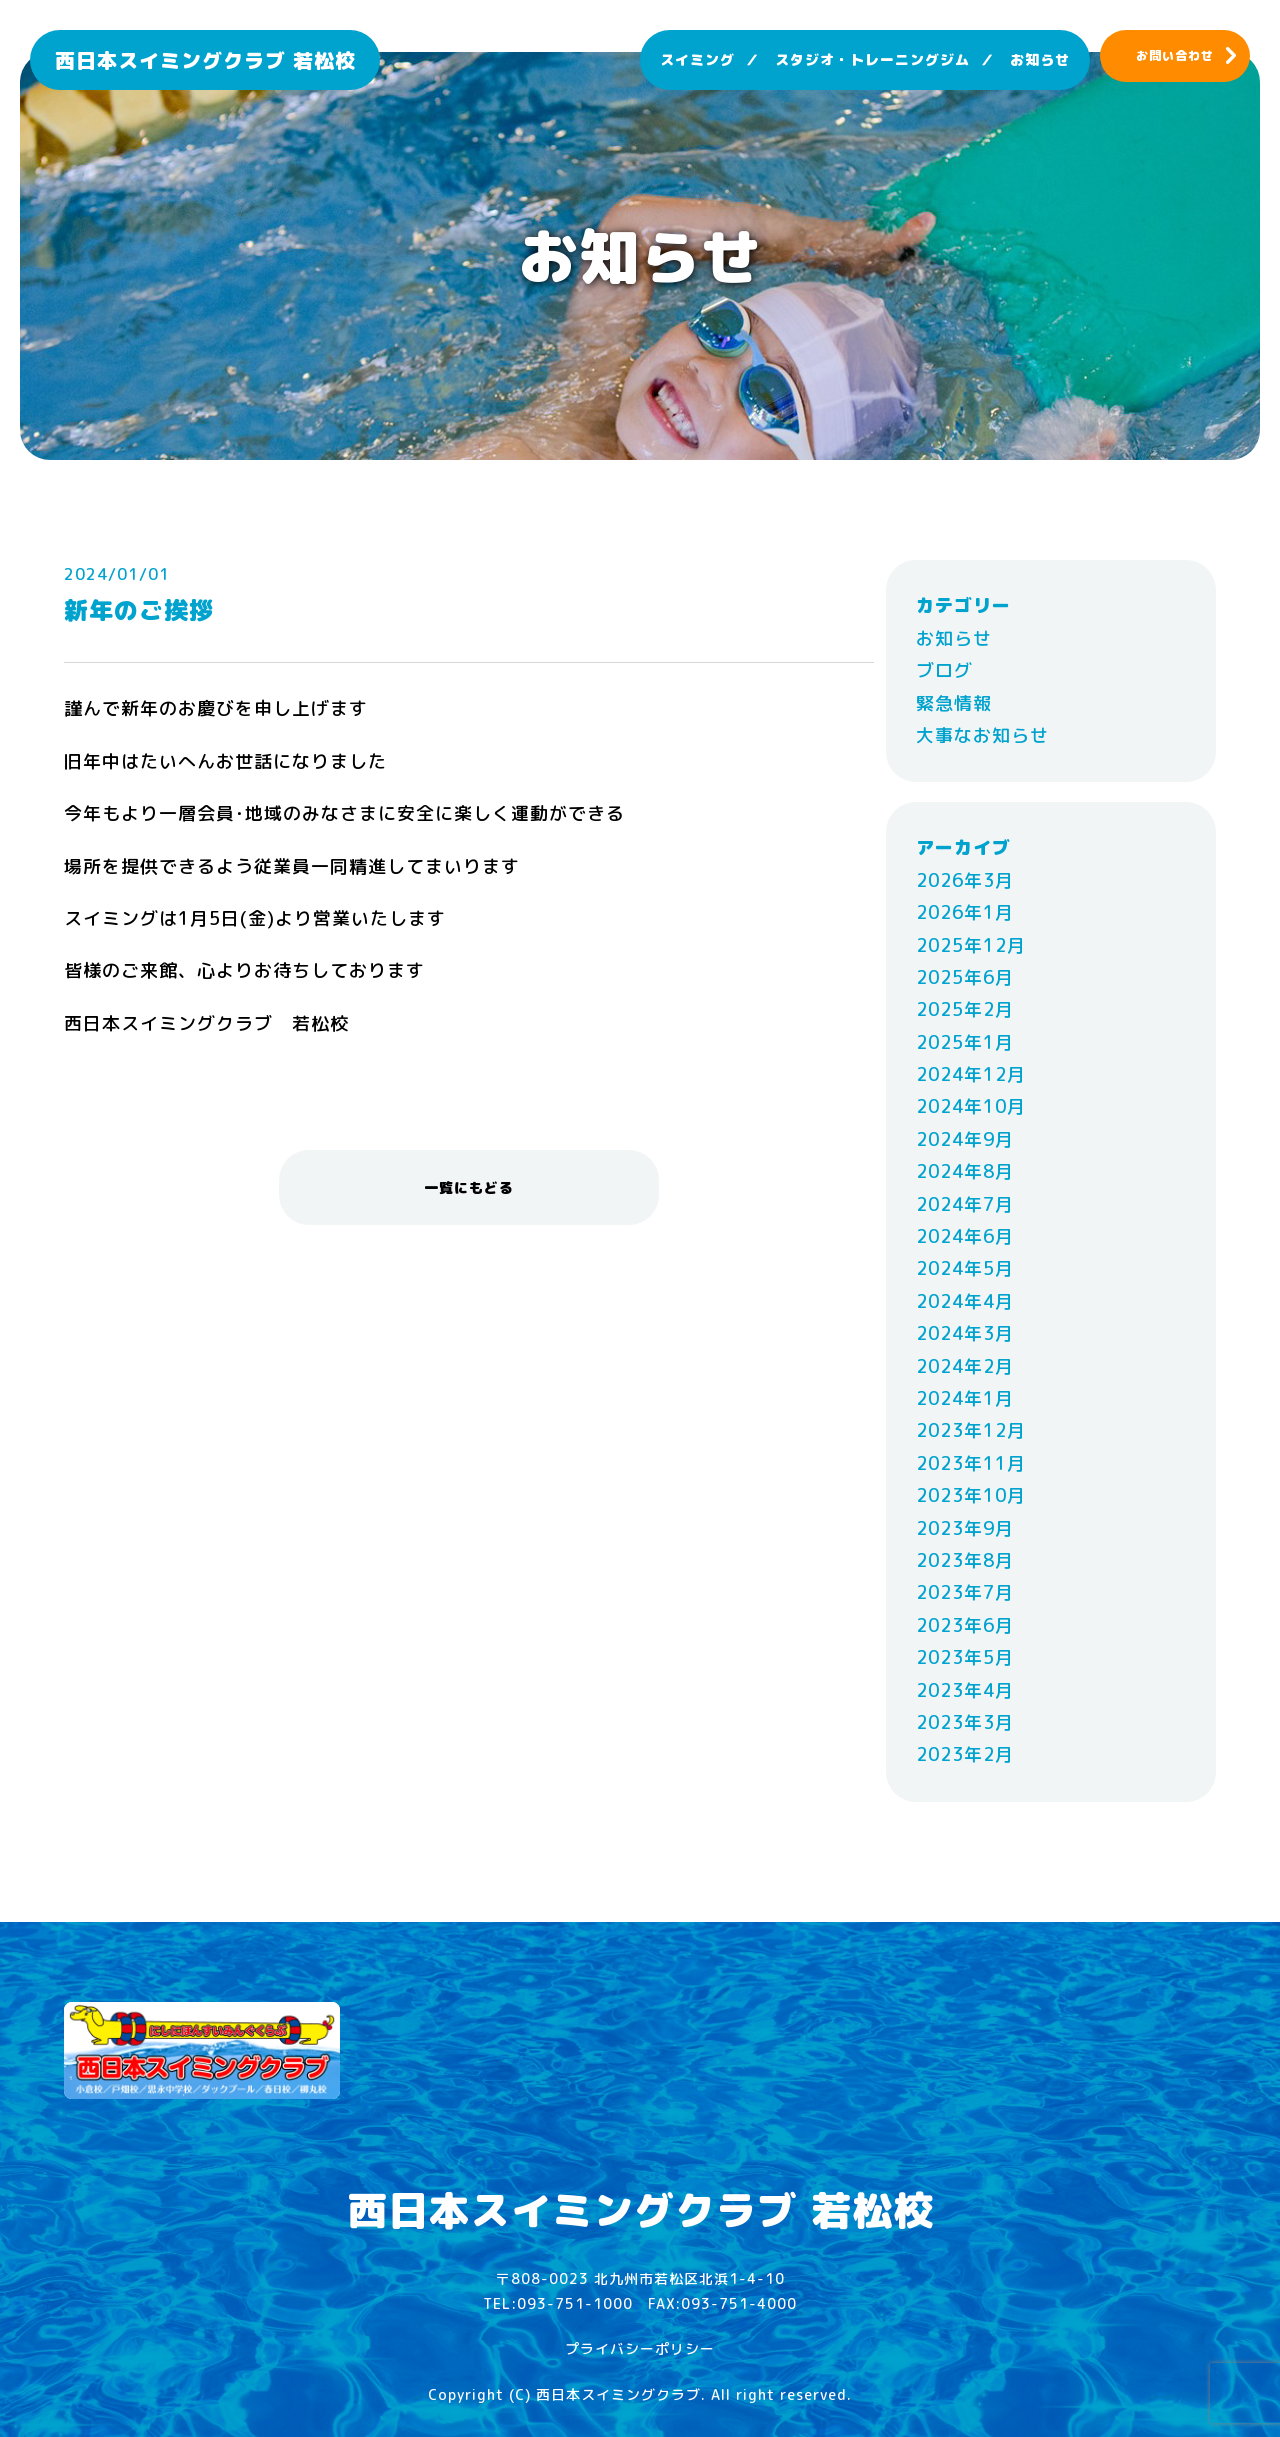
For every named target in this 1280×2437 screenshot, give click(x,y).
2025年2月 (965, 1009)
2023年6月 (965, 1625)
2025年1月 (965, 1042)
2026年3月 (965, 880)
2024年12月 (971, 1074)
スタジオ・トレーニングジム (872, 59)
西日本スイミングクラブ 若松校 (205, 60)
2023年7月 (965, 1592)
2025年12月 (971, 945)
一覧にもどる (469, 1187)
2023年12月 (971, 1430)
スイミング (697, 59)
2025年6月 (965, 977)
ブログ (944, 670)
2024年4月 (965, 1301)
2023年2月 (965, 1754)
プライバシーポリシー (640, 2348)
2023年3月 (965, 1722)
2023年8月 (965, 1560)
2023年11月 (971, 1463)
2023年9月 (965, 1528)
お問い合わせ (1175, 55)
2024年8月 (965, 1171)
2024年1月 (965, 1398)
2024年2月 (965, 1366)
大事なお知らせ (982, 735)
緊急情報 (954, 703)
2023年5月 (965, 1657)
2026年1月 (965, 912)
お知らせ (1040, 59)
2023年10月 (971, 1495)
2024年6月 (965, 1236)
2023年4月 (965, 1690)
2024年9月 (965, 1139)
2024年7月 (965, 1204)
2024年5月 (965, 1268)
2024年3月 (965, 1333)
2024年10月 (971, 1106)
